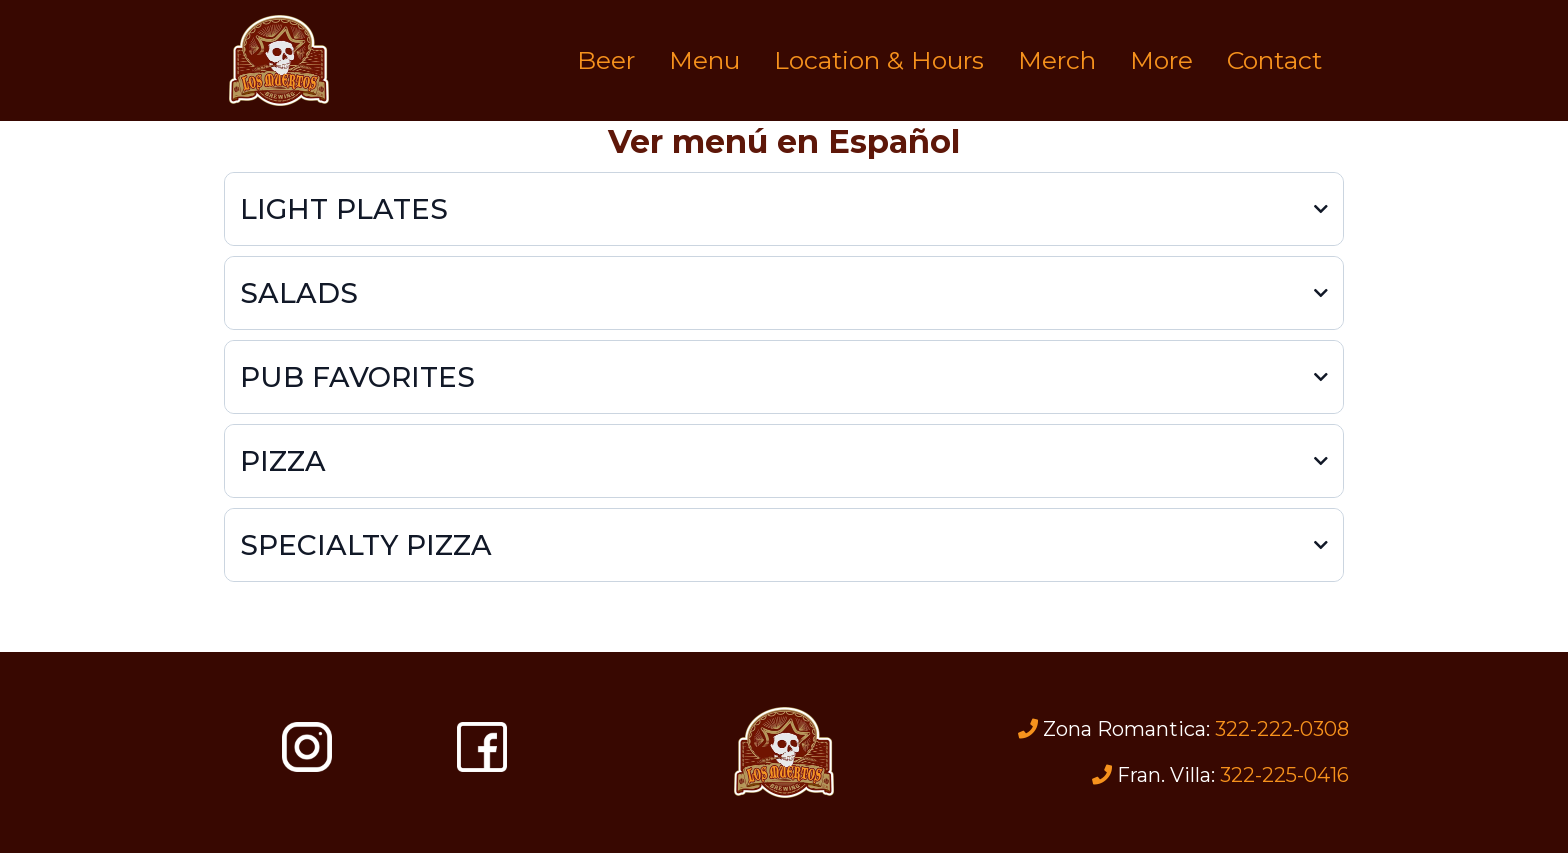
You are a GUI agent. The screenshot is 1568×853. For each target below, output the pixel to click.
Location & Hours (879, 60)
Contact (1274, 60)
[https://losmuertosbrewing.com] (279, 60)
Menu (704, 60)
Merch (1057, 60)
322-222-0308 (1282, 729)
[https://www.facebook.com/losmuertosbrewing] (481, 747)
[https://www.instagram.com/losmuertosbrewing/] (306, 747)
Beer (606, 60)
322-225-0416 (1284, 775)
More (1161, 60)
